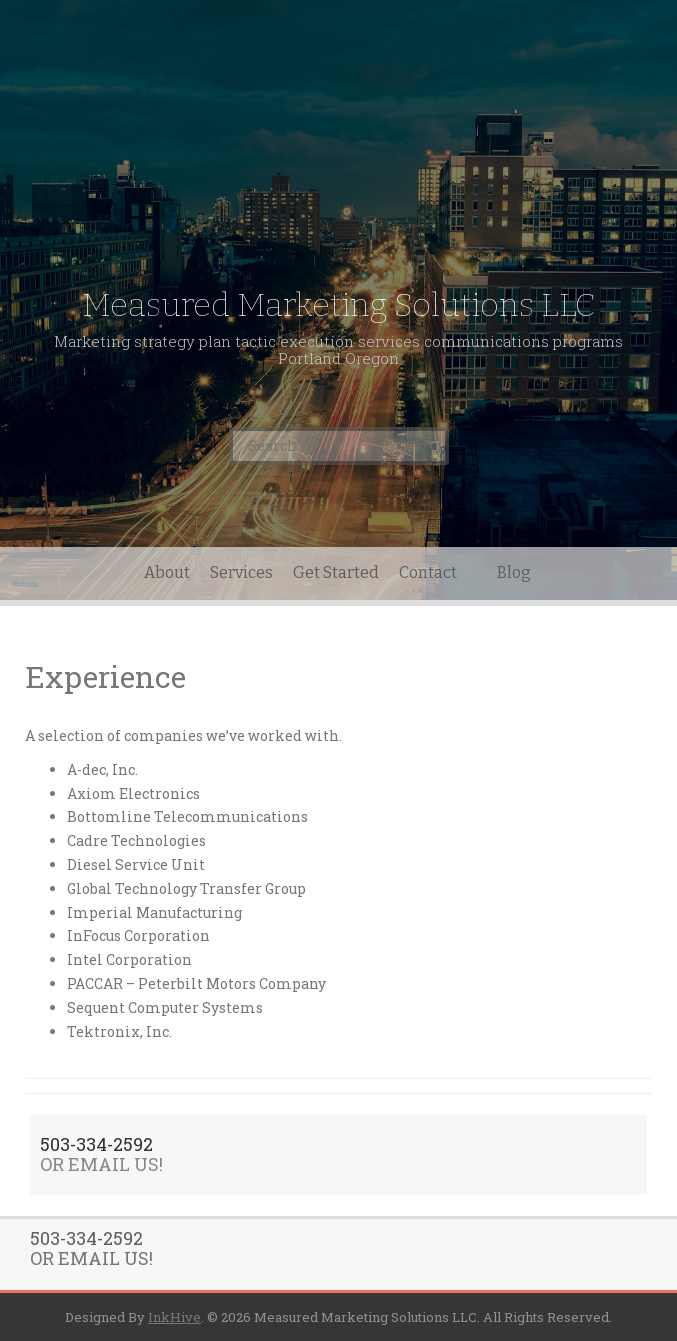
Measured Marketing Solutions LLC (339, 305)
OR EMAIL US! (101, 1164)
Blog (514, 572)
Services (241, 572)
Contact (428, 572)
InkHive (174, 1317)
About (167, 572)
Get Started (336, 572)
